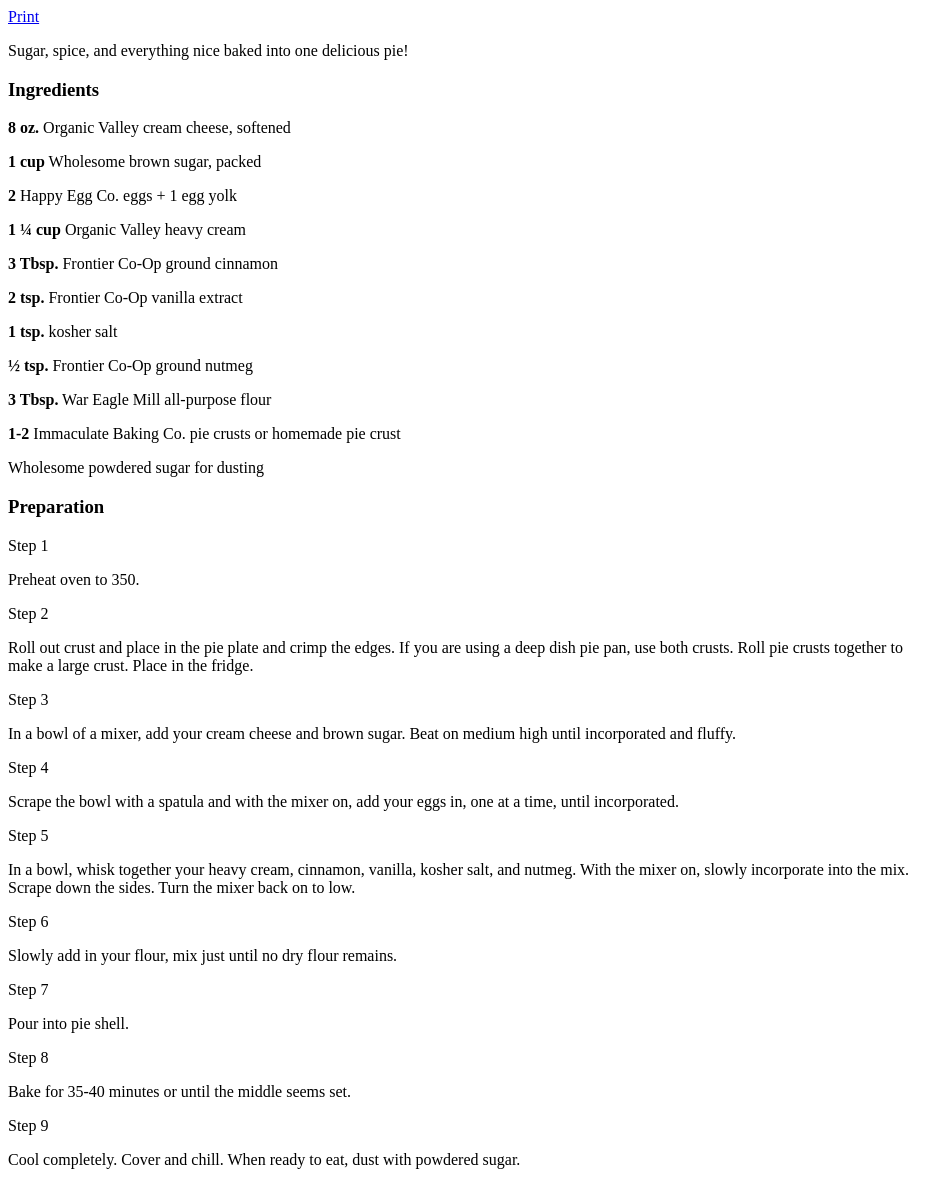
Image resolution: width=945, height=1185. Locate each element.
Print (23, 16)
